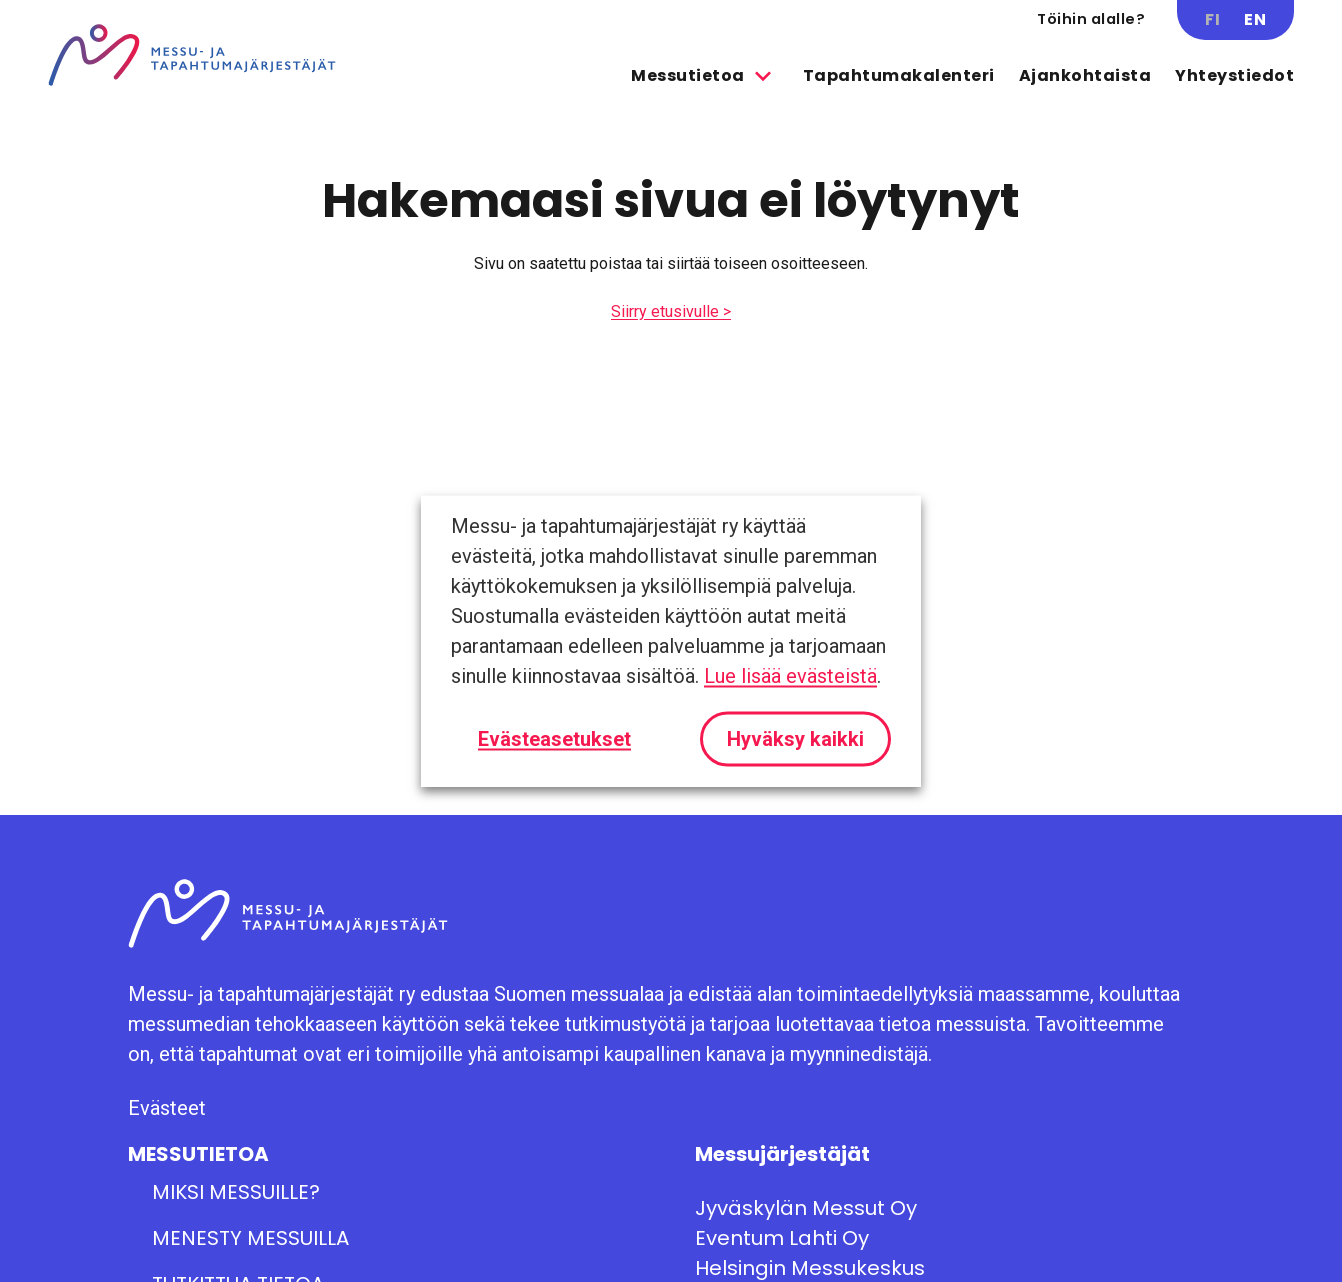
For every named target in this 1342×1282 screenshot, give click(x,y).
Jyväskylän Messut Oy (806, 1208)
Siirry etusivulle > (671, 311)
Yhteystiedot (1234, 75)
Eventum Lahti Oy (782, 1238)
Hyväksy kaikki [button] (795, 739)
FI (1212, 19)
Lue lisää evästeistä (790, 676)
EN (1255, 19)
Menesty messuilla (250, 1238)
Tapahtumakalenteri (899, 75)
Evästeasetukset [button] (554, 739)
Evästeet (167, 1108)
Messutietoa (688, 75)
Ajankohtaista (1085, 75)
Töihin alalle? (1091, 19)
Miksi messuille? (236, 1192)
